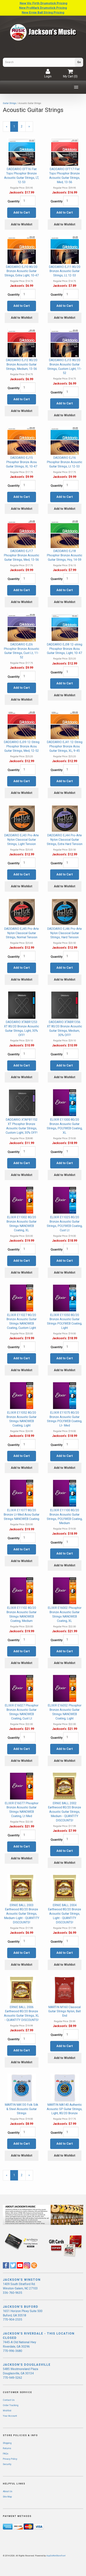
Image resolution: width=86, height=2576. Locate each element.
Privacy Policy (10, 2459)
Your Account (10, 2416)
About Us (7, 2491)
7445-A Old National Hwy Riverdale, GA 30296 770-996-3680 (19, 2346)
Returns (7, 2448)
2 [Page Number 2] (23, 126)
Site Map (7, 2496)
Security (7, 2464)
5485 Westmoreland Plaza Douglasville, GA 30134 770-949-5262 (20, 2373)
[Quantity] (27, 201)
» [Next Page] (30, 128)
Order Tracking (10, 2405)
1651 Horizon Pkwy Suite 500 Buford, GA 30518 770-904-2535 (22, 2315)
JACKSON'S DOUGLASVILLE (27, 2364)
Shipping (7, 2443)
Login (48, 73)
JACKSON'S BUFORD (20, 2306)
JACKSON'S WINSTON (22, 2279)
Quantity (14, 201)
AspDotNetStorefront (55, 2555)
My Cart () (70, 73)
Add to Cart (21, 212)
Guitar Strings (9, 103)
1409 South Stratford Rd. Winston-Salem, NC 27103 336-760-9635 (20, 2288)
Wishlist (7, 2410)
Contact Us (9, 2400)
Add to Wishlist (21, 224)
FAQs (5, 2453)
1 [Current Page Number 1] (15, 128)
